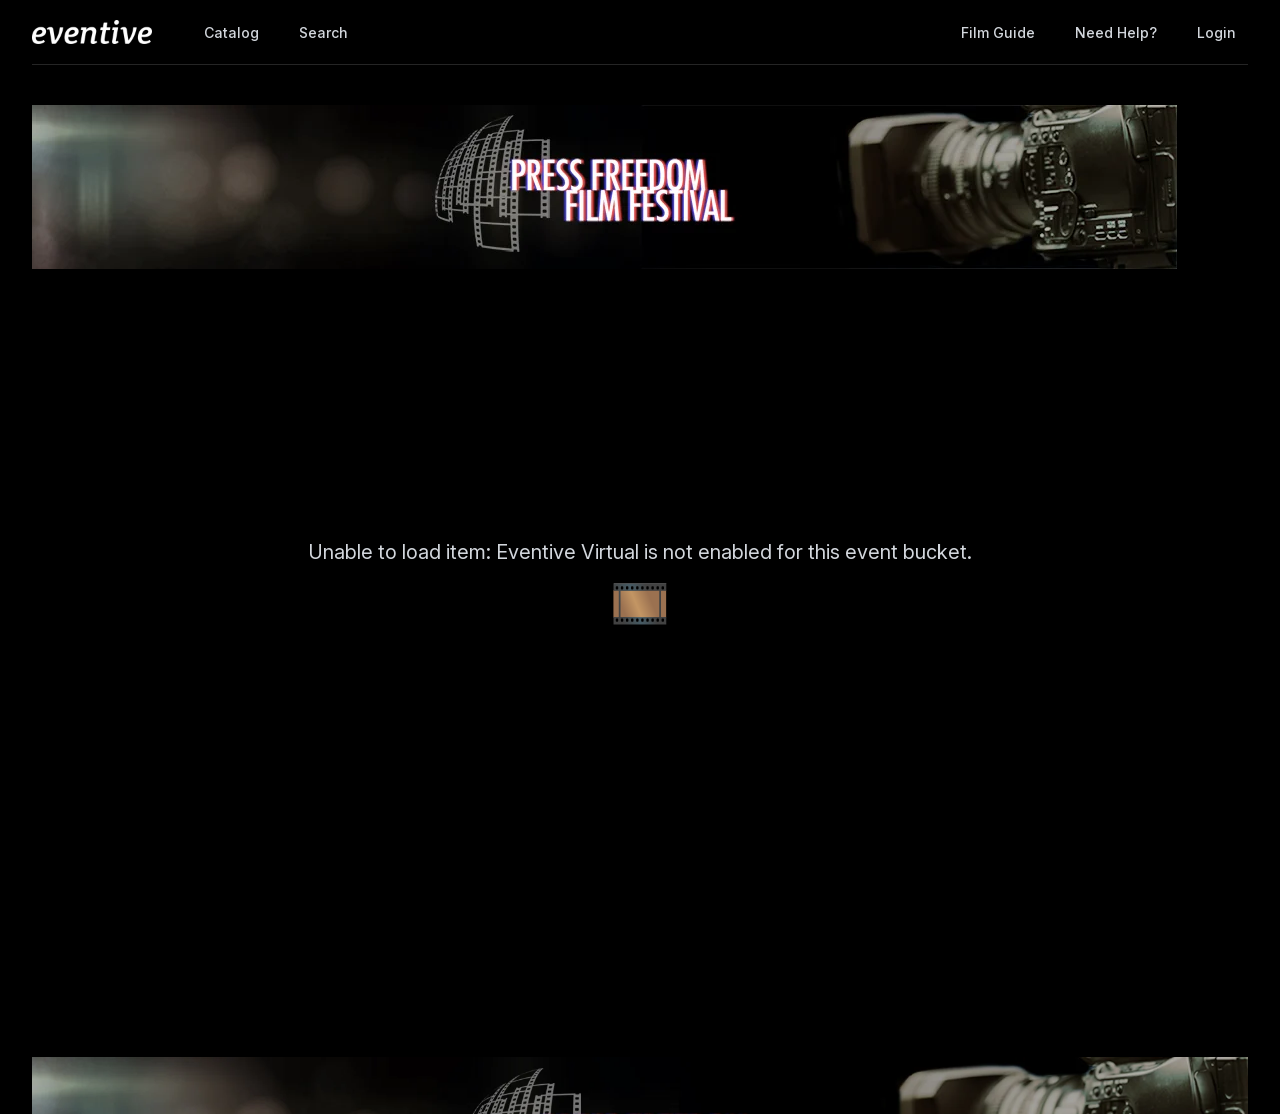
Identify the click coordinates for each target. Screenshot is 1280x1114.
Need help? (1116, 32)
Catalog (231, 32)
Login (1216, 32)
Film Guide (998, 32)
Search (323, 32)
